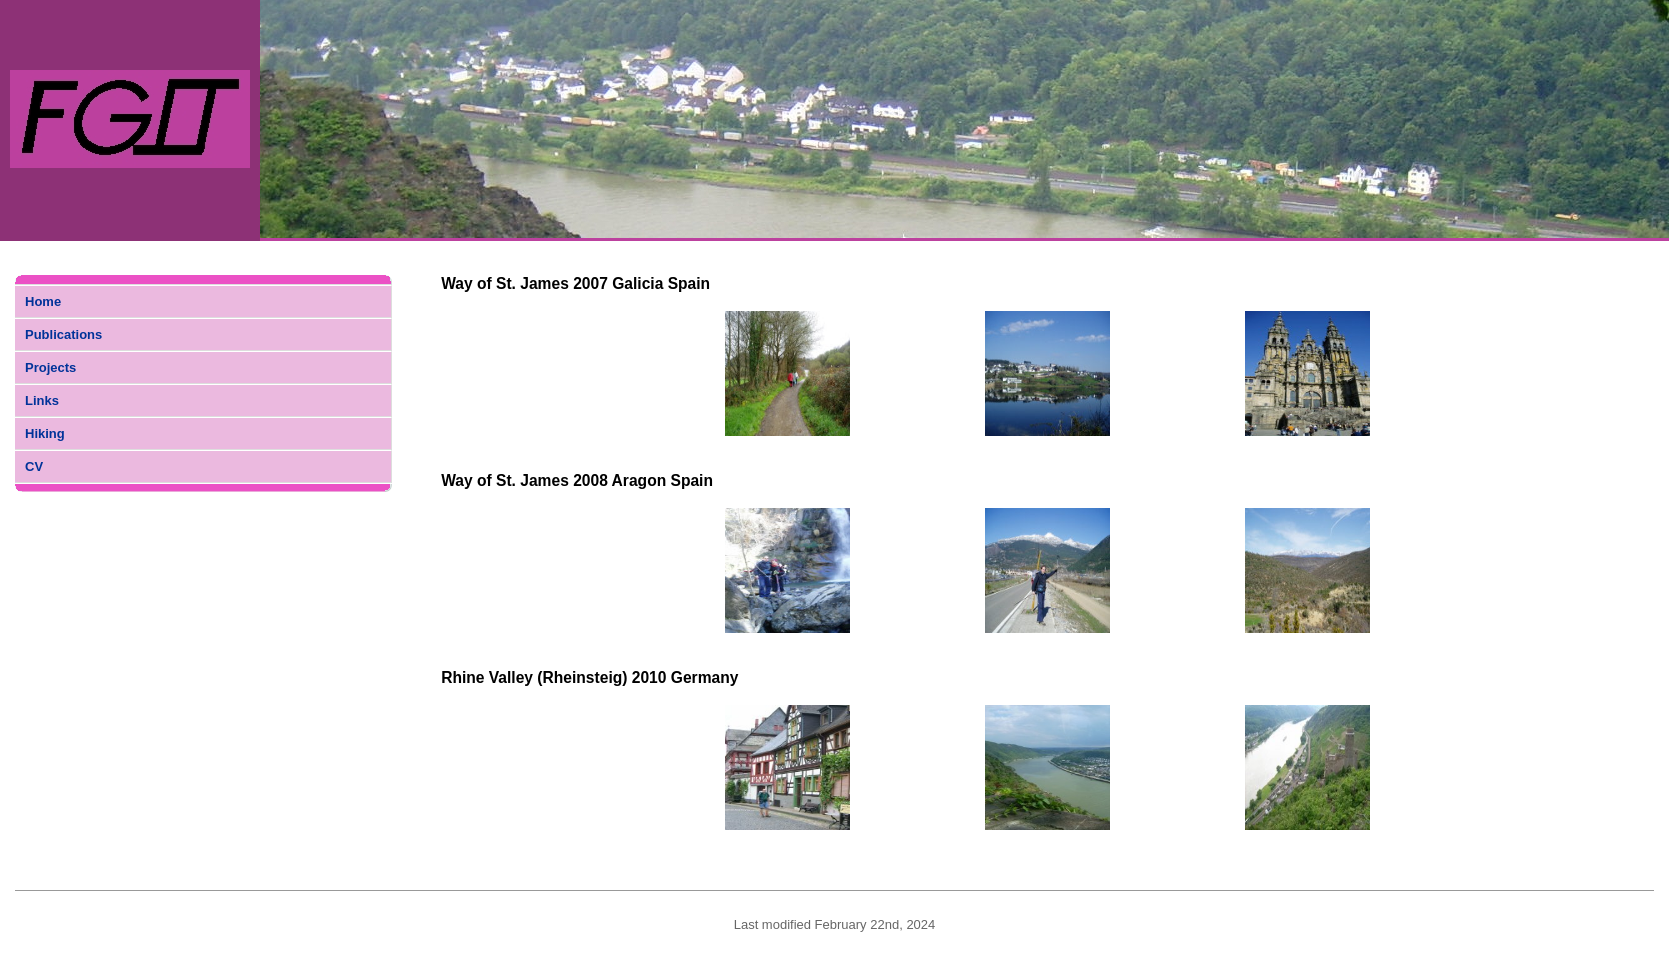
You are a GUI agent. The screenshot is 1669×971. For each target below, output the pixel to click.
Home (43, 301)
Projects (50, 367)
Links (42, 400)
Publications (63, 334)
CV (34, 466)
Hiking (45, 433)
